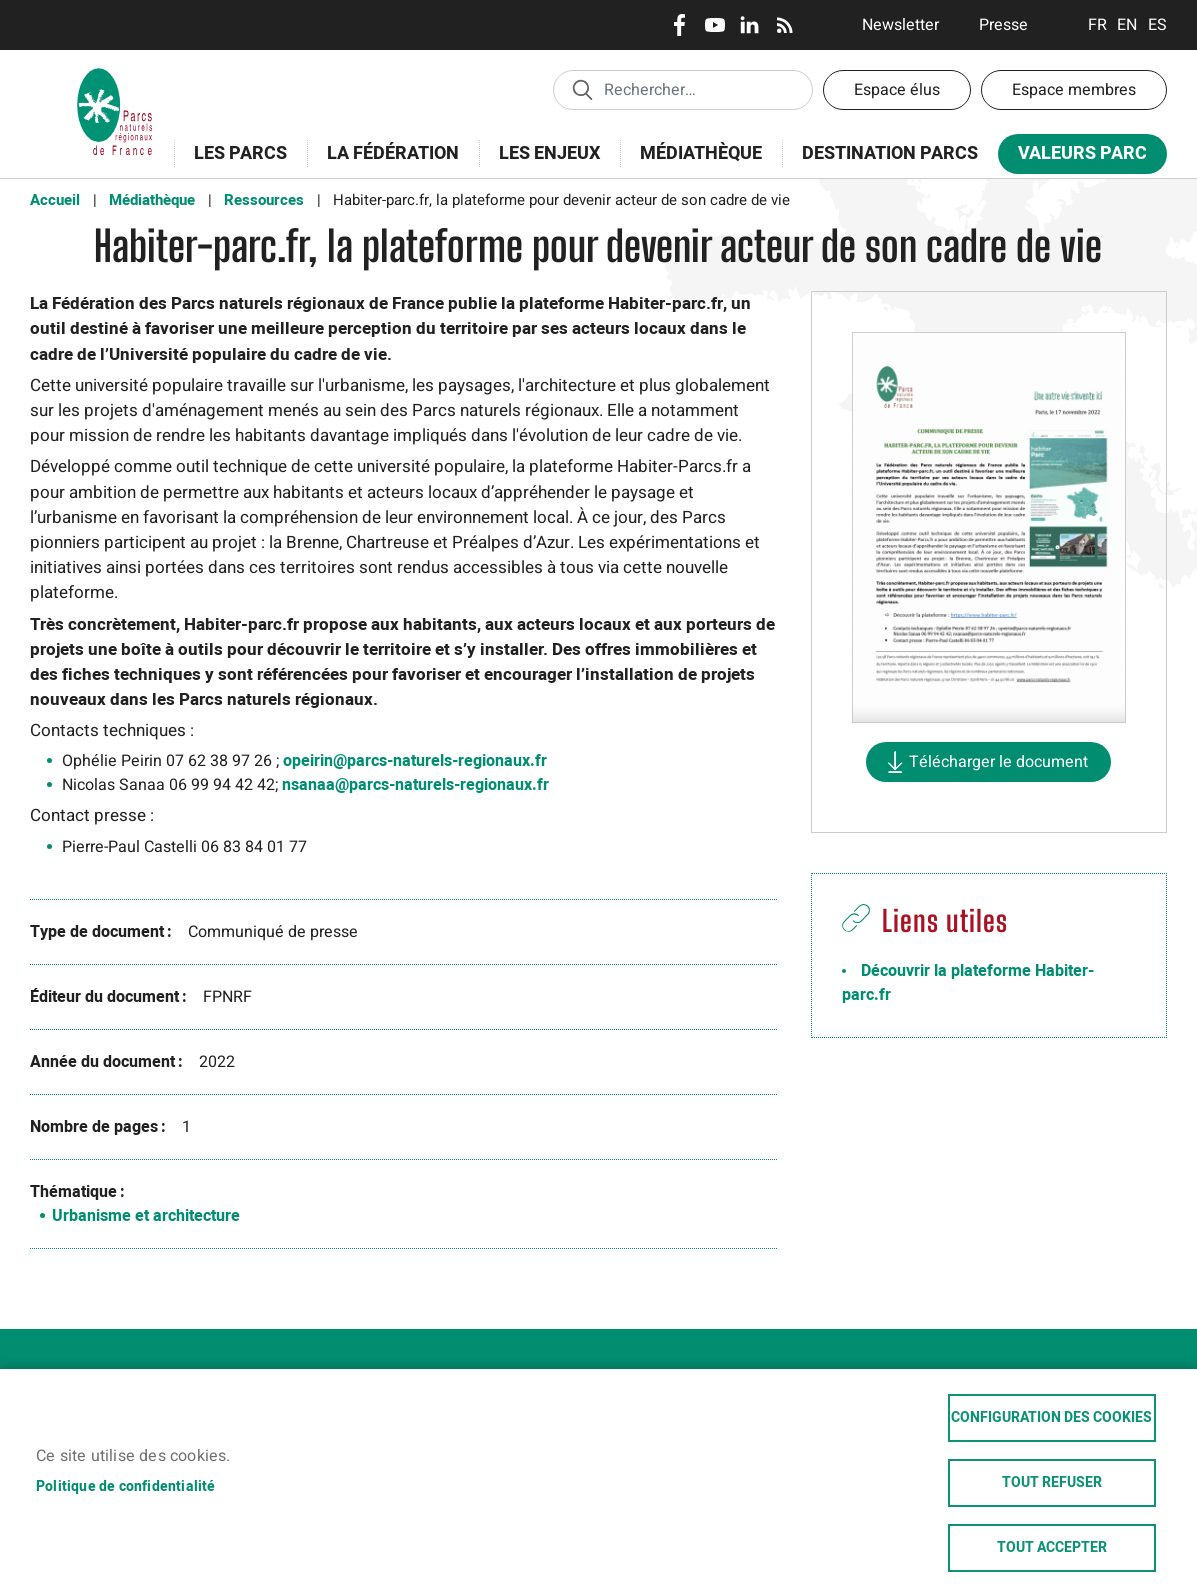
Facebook (679, 25)
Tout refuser (1052, 1483)
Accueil (55, 200)
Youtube (714, 25)
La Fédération (386, 164)
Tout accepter (1052, 1548)
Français (1097, 25)
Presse (1003, 25)
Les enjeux (543, 164)
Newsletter (900, 25)
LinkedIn (749, 25)
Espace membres (1074, 90)
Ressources (264, 200)
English (1127, 25)
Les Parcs (234, 164)
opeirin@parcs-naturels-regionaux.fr (415, 761)
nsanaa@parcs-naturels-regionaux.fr (415, 785)
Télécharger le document (998, 762)
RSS (784, 25)
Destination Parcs (890, 153)
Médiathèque (701, 153)
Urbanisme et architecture (146, 1216)
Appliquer (582, 89)
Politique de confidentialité (126, 1487)
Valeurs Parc (1076, 157)
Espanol (1157, 25)
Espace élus (897, 90)
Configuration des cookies (1051, 1418)
